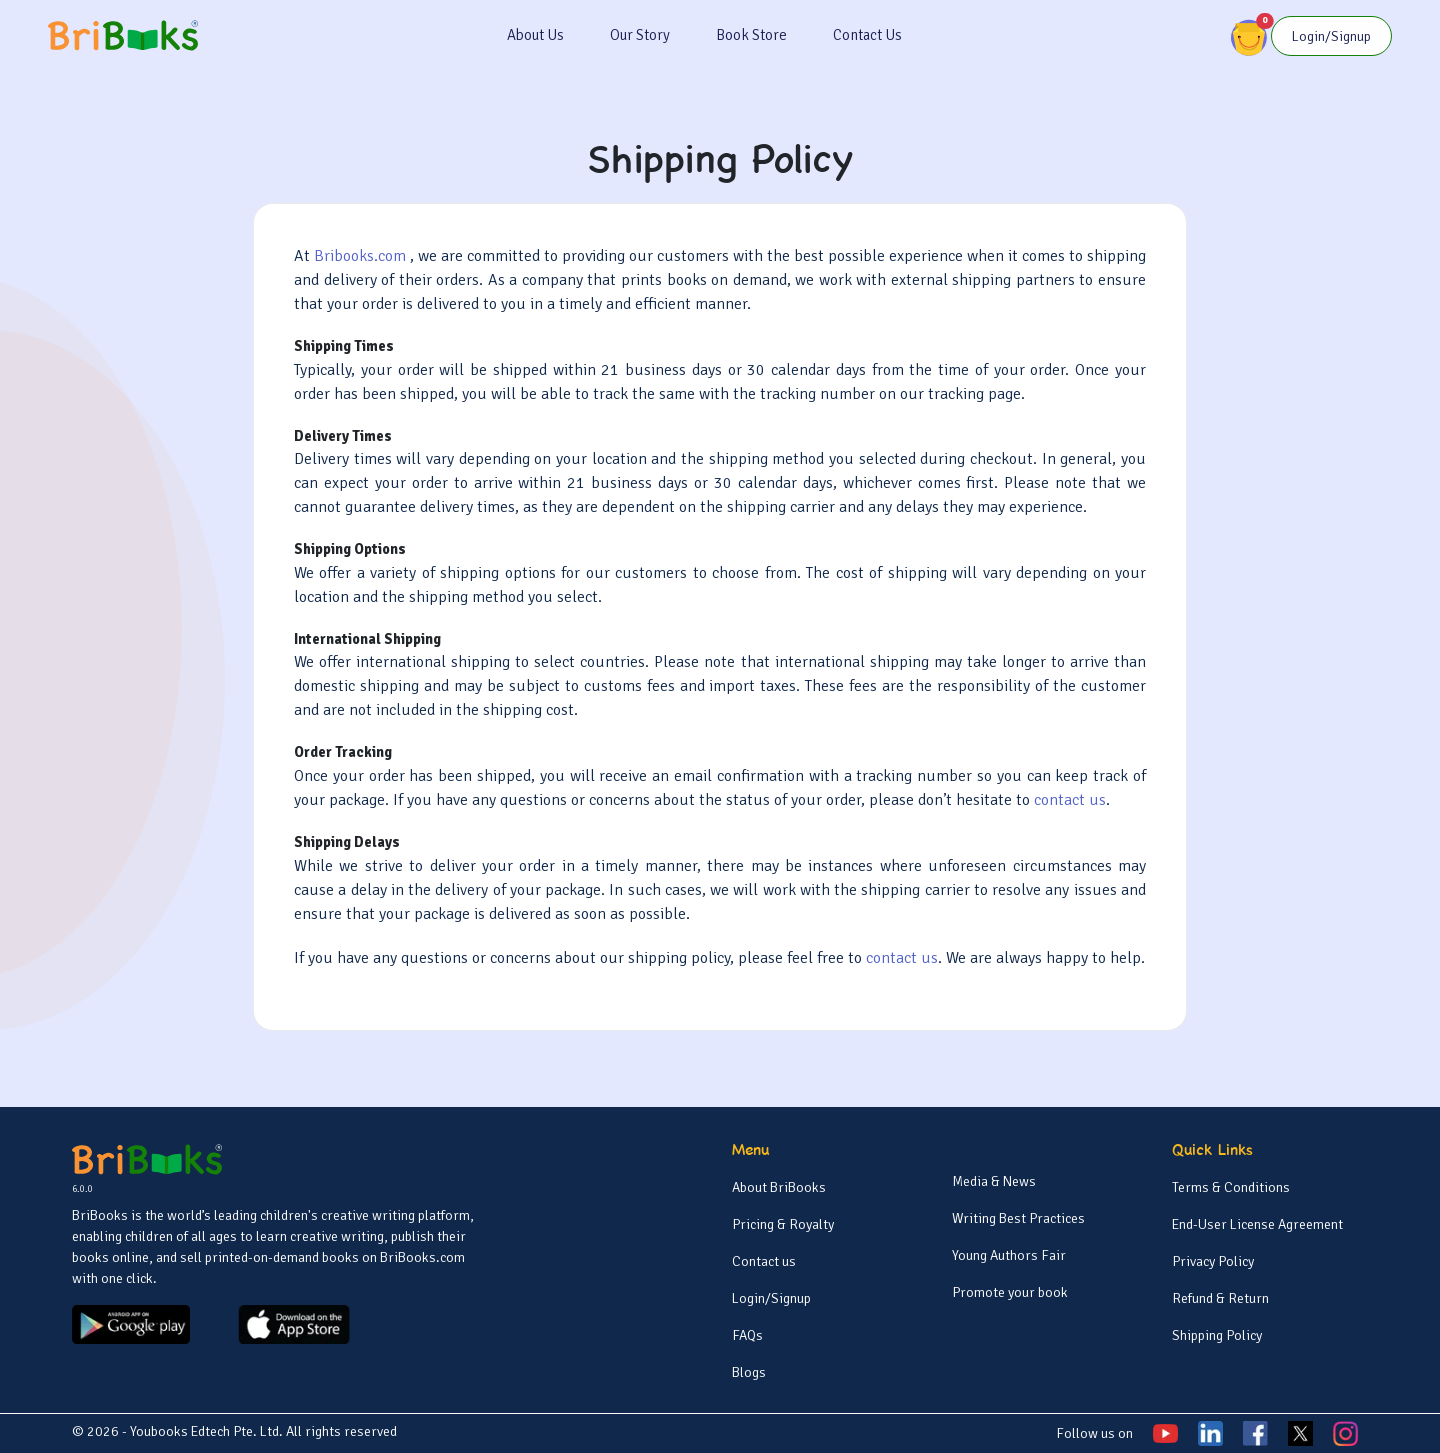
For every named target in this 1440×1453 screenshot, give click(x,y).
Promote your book (1010, 1292)
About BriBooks (779, 1187)
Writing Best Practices (1018, 1218)
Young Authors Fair (1009, 1255)
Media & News (994, 1181)
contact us (1070, 800)
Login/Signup (771, 1298)
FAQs (747, 1335)
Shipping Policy (1217, 1335)
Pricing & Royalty (783, 1224)
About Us (535, 35)
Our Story (640, 35)
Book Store (751, 35)
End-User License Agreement (1257, 1224)
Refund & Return (1220, 1298)
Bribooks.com (362, 256)
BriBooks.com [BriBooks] (422, 1257)
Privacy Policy (1213, 1261)
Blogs (749, 1372)
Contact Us (867, 35)
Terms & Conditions (1231, 1187)
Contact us (764, 1261)
